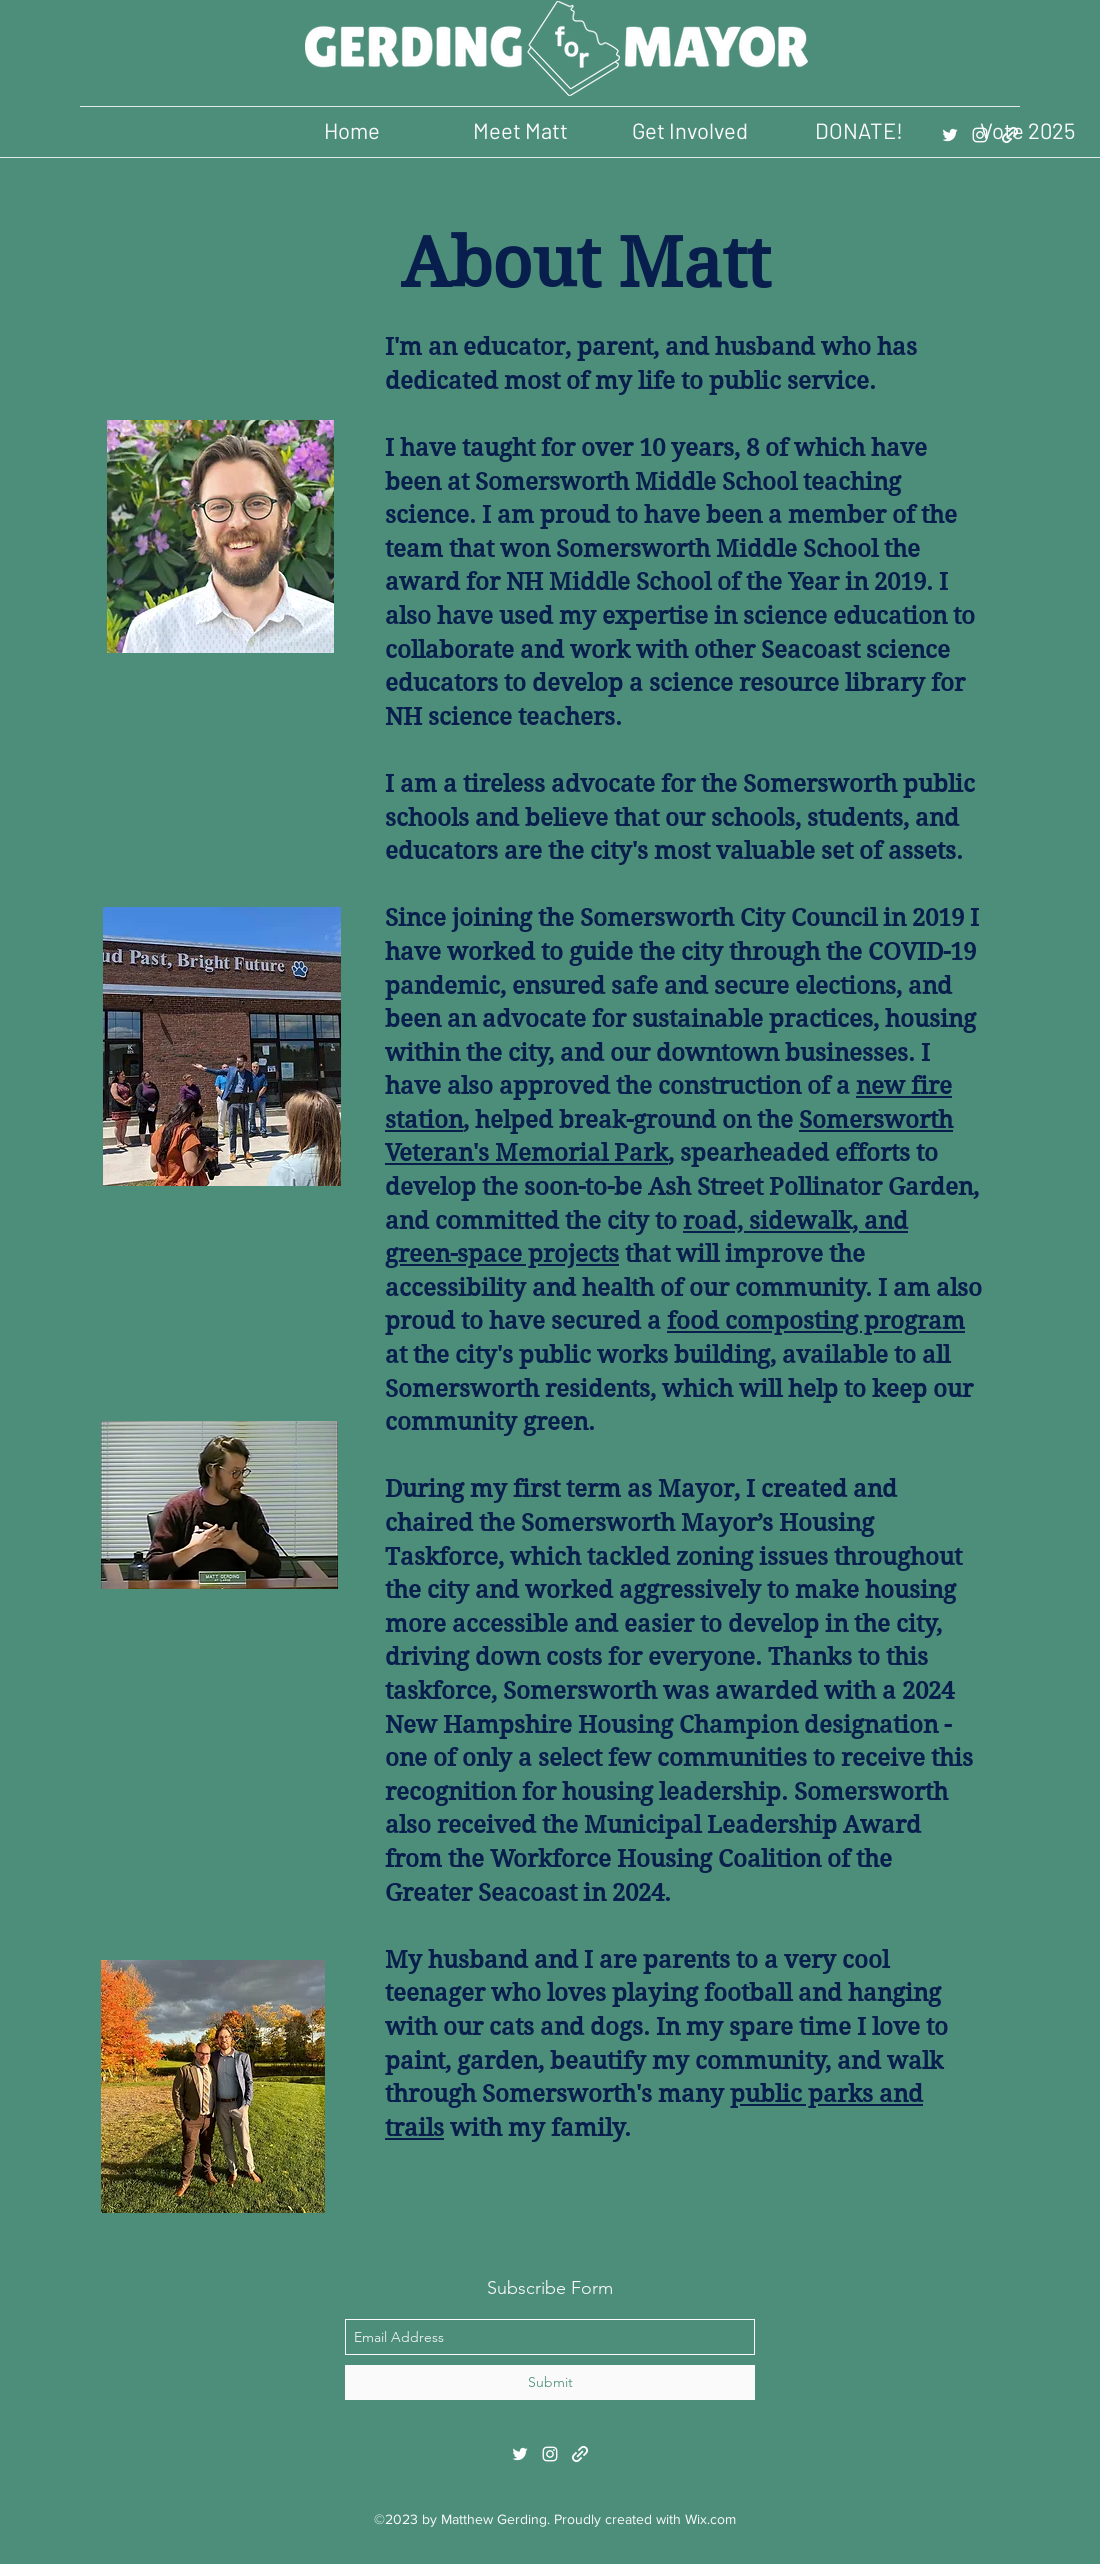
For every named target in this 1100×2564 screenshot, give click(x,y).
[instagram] (980, 135)
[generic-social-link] (1010, 135)
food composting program (816, 1321)
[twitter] (950, 135)
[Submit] (550, 2382)
